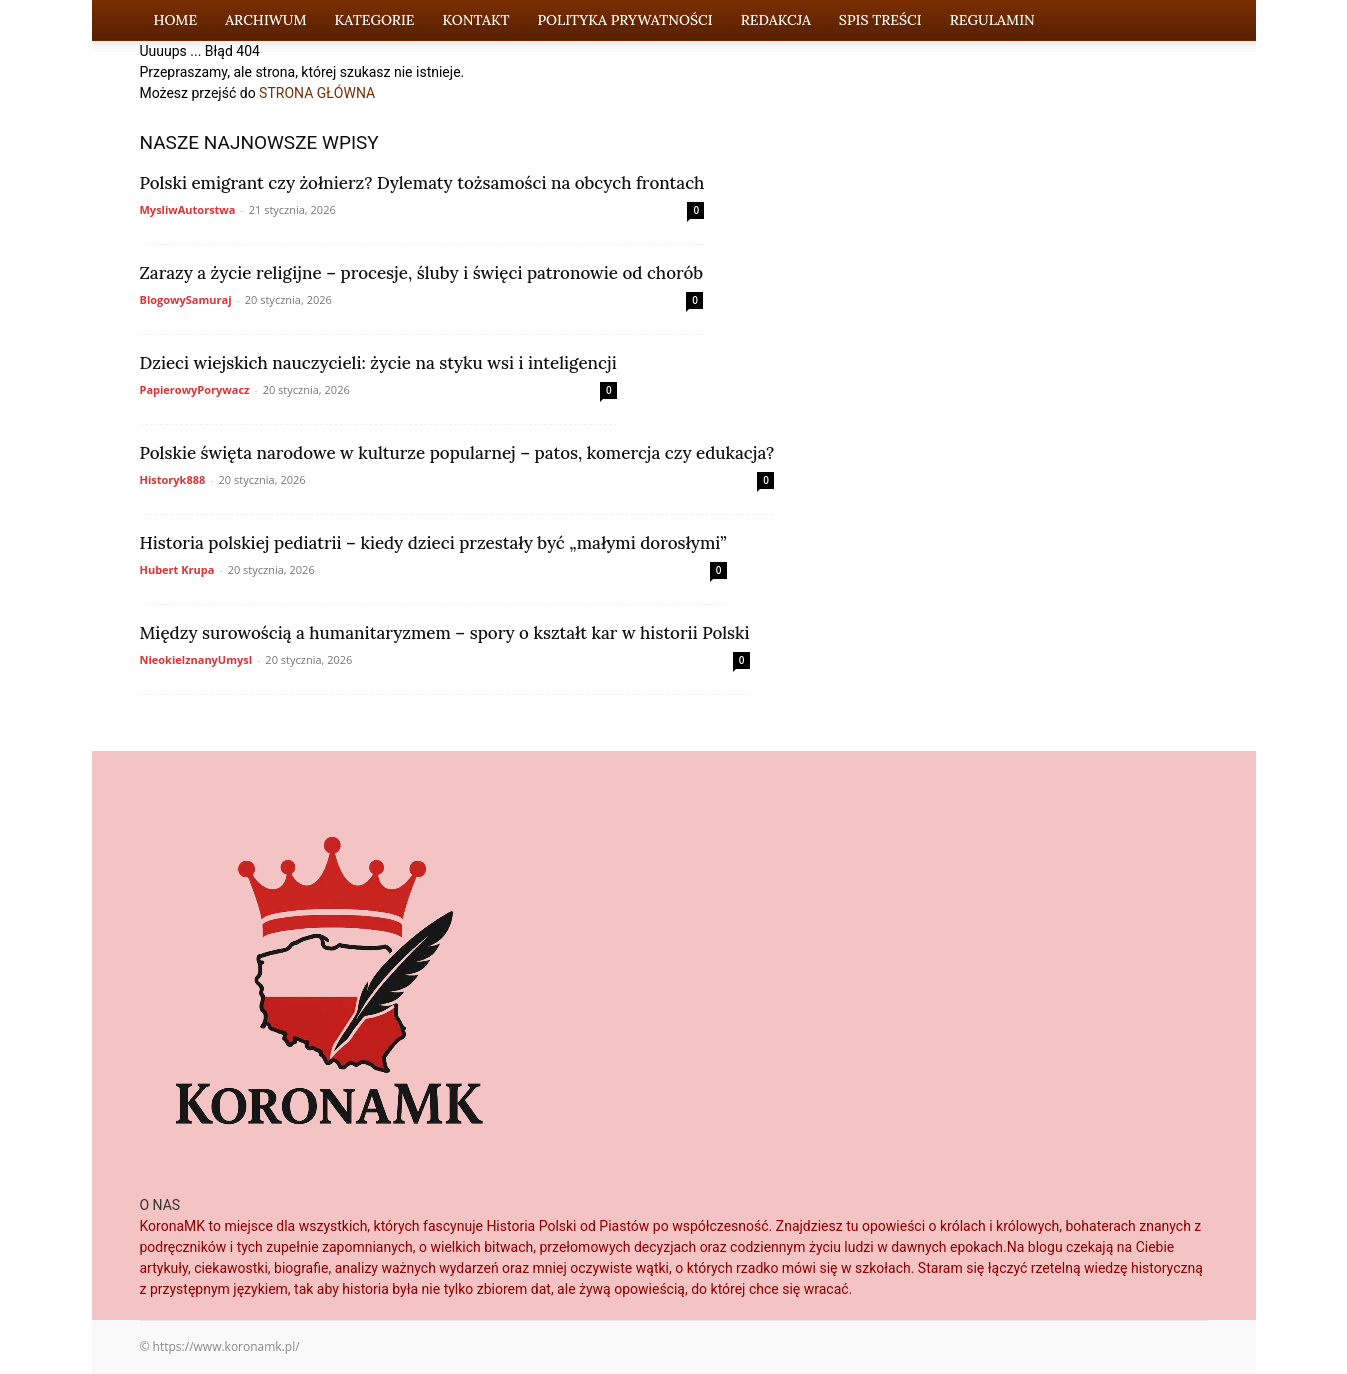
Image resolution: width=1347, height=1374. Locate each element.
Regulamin (992, 20)
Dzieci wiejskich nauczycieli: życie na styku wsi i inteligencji (378, 363)
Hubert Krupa (177, 569)
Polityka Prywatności (624, 20)
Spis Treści (880, 20)
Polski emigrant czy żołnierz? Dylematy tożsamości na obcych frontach (422, 183)
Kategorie (375, 20)
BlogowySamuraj (186, 299)
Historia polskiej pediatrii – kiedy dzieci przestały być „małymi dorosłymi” (433, 543)
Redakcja (776, 20)
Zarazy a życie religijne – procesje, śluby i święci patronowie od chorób (422, 273)
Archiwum (265, 20)
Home (176, 20)
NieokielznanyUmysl (196, 659)
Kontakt (476, 20)
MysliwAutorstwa (188, 209)
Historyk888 (173, 479)
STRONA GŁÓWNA (317, 93)
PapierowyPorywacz (195, 389)
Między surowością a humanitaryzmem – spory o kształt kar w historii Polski (445, 633)
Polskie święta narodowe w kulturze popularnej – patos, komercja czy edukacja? (457, 453)
